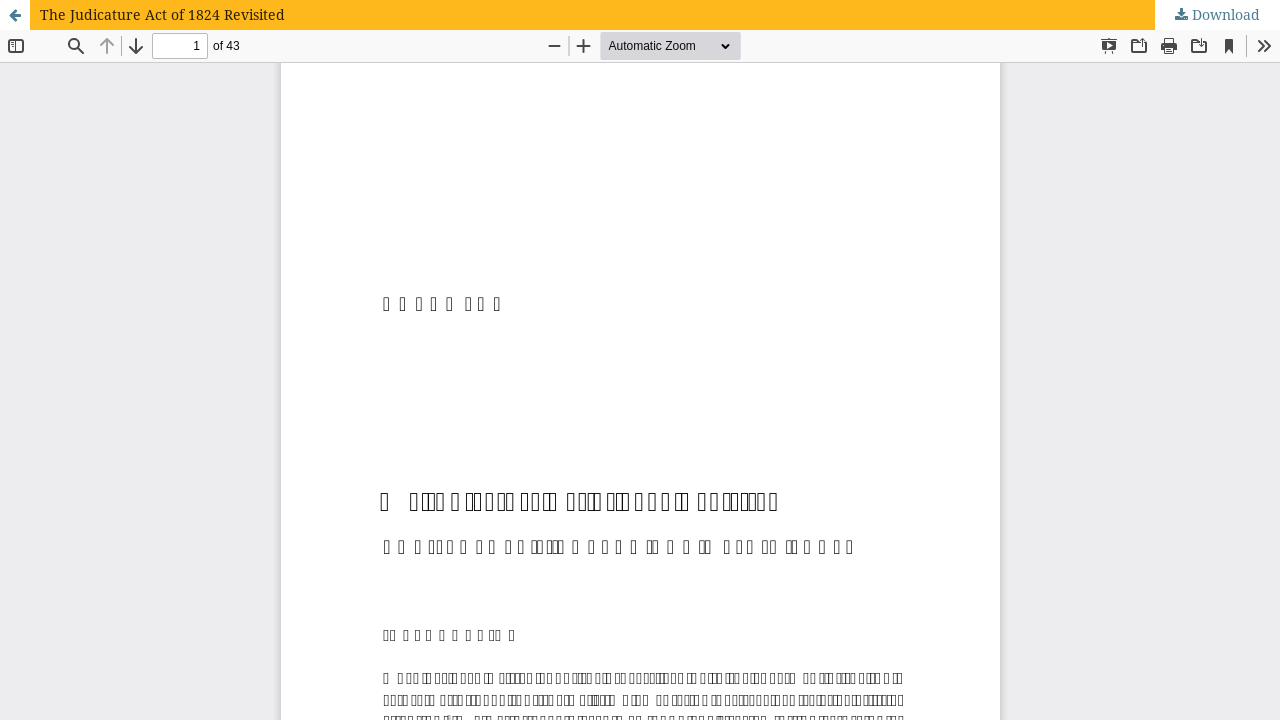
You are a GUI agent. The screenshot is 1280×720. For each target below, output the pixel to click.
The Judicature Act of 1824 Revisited (162, 14)
